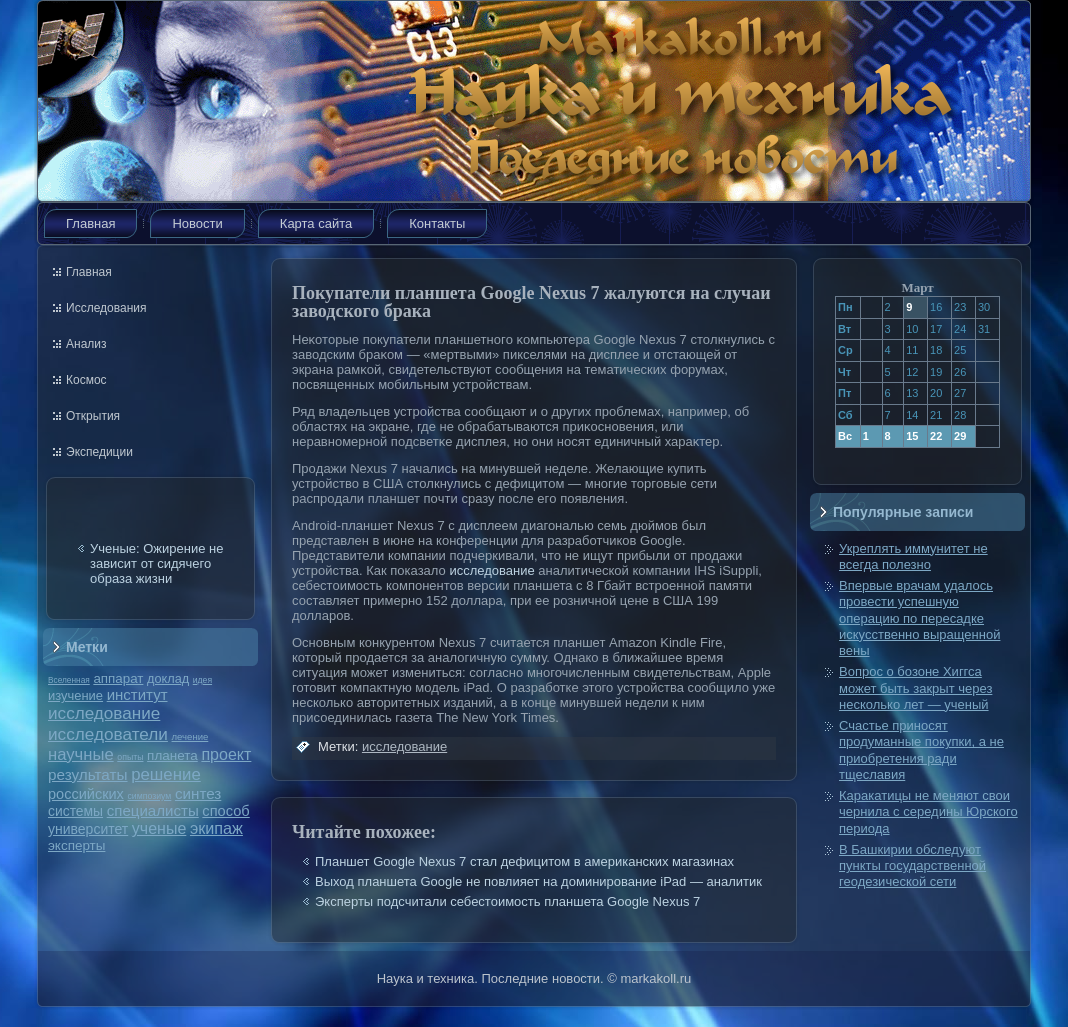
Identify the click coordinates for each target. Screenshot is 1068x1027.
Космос (86, 380)
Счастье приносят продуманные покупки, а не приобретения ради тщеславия (921, 750)
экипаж (216, 828)
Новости (197, 223)
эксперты (76, 845)
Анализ (86, 344)
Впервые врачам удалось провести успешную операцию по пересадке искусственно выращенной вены (919, 618)
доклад (168, 678)
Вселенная (69, 680)
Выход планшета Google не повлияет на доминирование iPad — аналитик (538, 881)
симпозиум (149, 796)
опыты (130, 757)
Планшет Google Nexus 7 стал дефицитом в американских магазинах (524, 861)
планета (172, 755)
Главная (90, 223)
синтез (198, 793)
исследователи (108, 734)
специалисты (153, 810)
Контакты (437, 223)
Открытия (93, 416)
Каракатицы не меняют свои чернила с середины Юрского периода (928, 812)
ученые (159, 828)
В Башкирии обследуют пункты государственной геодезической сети (912, 866)
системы (75, 811)
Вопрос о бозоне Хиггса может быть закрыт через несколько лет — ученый (915, 688)
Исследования (106, 308)
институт (137, 694)
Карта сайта (316, 223)
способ (225, 811)
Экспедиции (99, 452)
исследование (104, 713)
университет (88, 829)
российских (86, 794)
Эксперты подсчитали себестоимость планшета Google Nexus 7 (507, 901)
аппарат (118, 678)
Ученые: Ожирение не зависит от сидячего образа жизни (156, 563)
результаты (88, 774)
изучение (75, 695)
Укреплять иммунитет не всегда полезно (913, 556)
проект (226, 754)
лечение (190, 736)
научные (81, 754)
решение (166, 774)
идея (202, 680)
